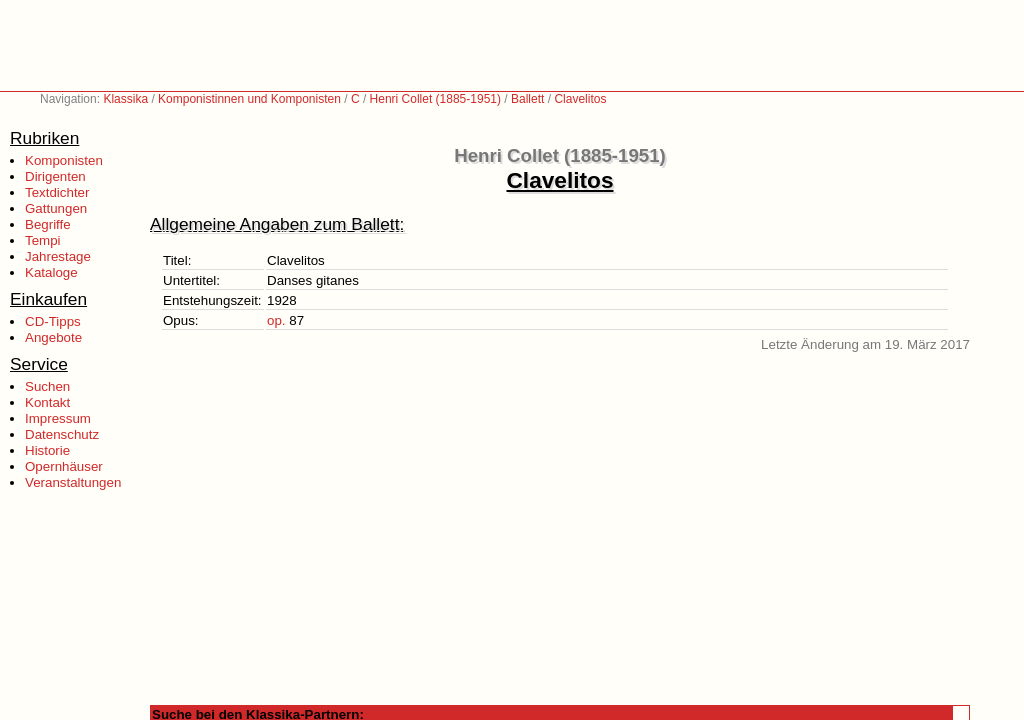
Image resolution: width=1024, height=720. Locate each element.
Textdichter (57, 192)
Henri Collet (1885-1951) (435, 99)
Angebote (53, 337)
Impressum (58, 418)
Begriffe (48, 224)
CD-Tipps (53, 321)
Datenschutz (62, 434)
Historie (47, 450)
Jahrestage (58, 256)
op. (276, 320)
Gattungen (56, 208)
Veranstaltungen (73, 482)
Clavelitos (580, 99)
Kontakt (47, 402)
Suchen (47, 386)
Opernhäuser (64, 466)
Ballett (527, 99)
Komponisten (64, 160)
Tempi (43, 240)
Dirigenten (55, 176)
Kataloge (51, 272)
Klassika (125, 99)
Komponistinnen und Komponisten (249, 99)
